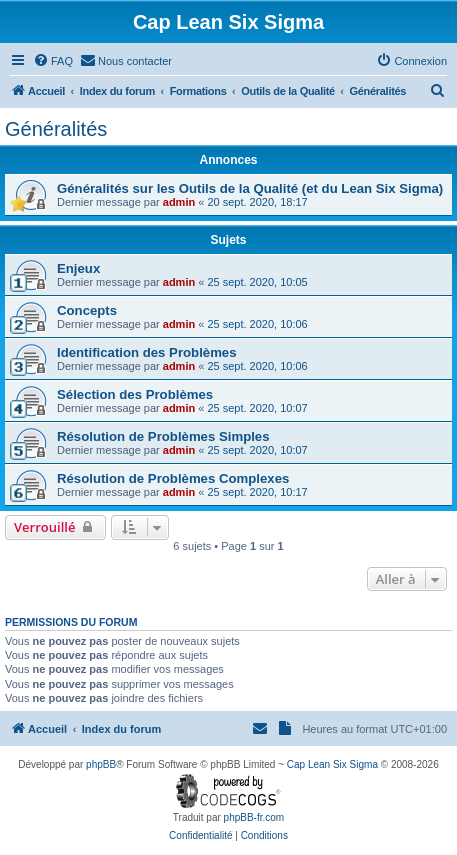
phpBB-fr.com (254, 817)
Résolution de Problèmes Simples (163, 436)
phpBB (101, 764)
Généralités (56, 129)
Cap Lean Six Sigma (332, 764)
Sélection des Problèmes (135, 394)
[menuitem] (53, 61)
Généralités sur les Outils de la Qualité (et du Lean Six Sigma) (250, 188)
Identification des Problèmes (147, 352)
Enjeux (78, 268)
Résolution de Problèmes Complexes (173, 478)
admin (179, 202)
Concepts (87, 310)
